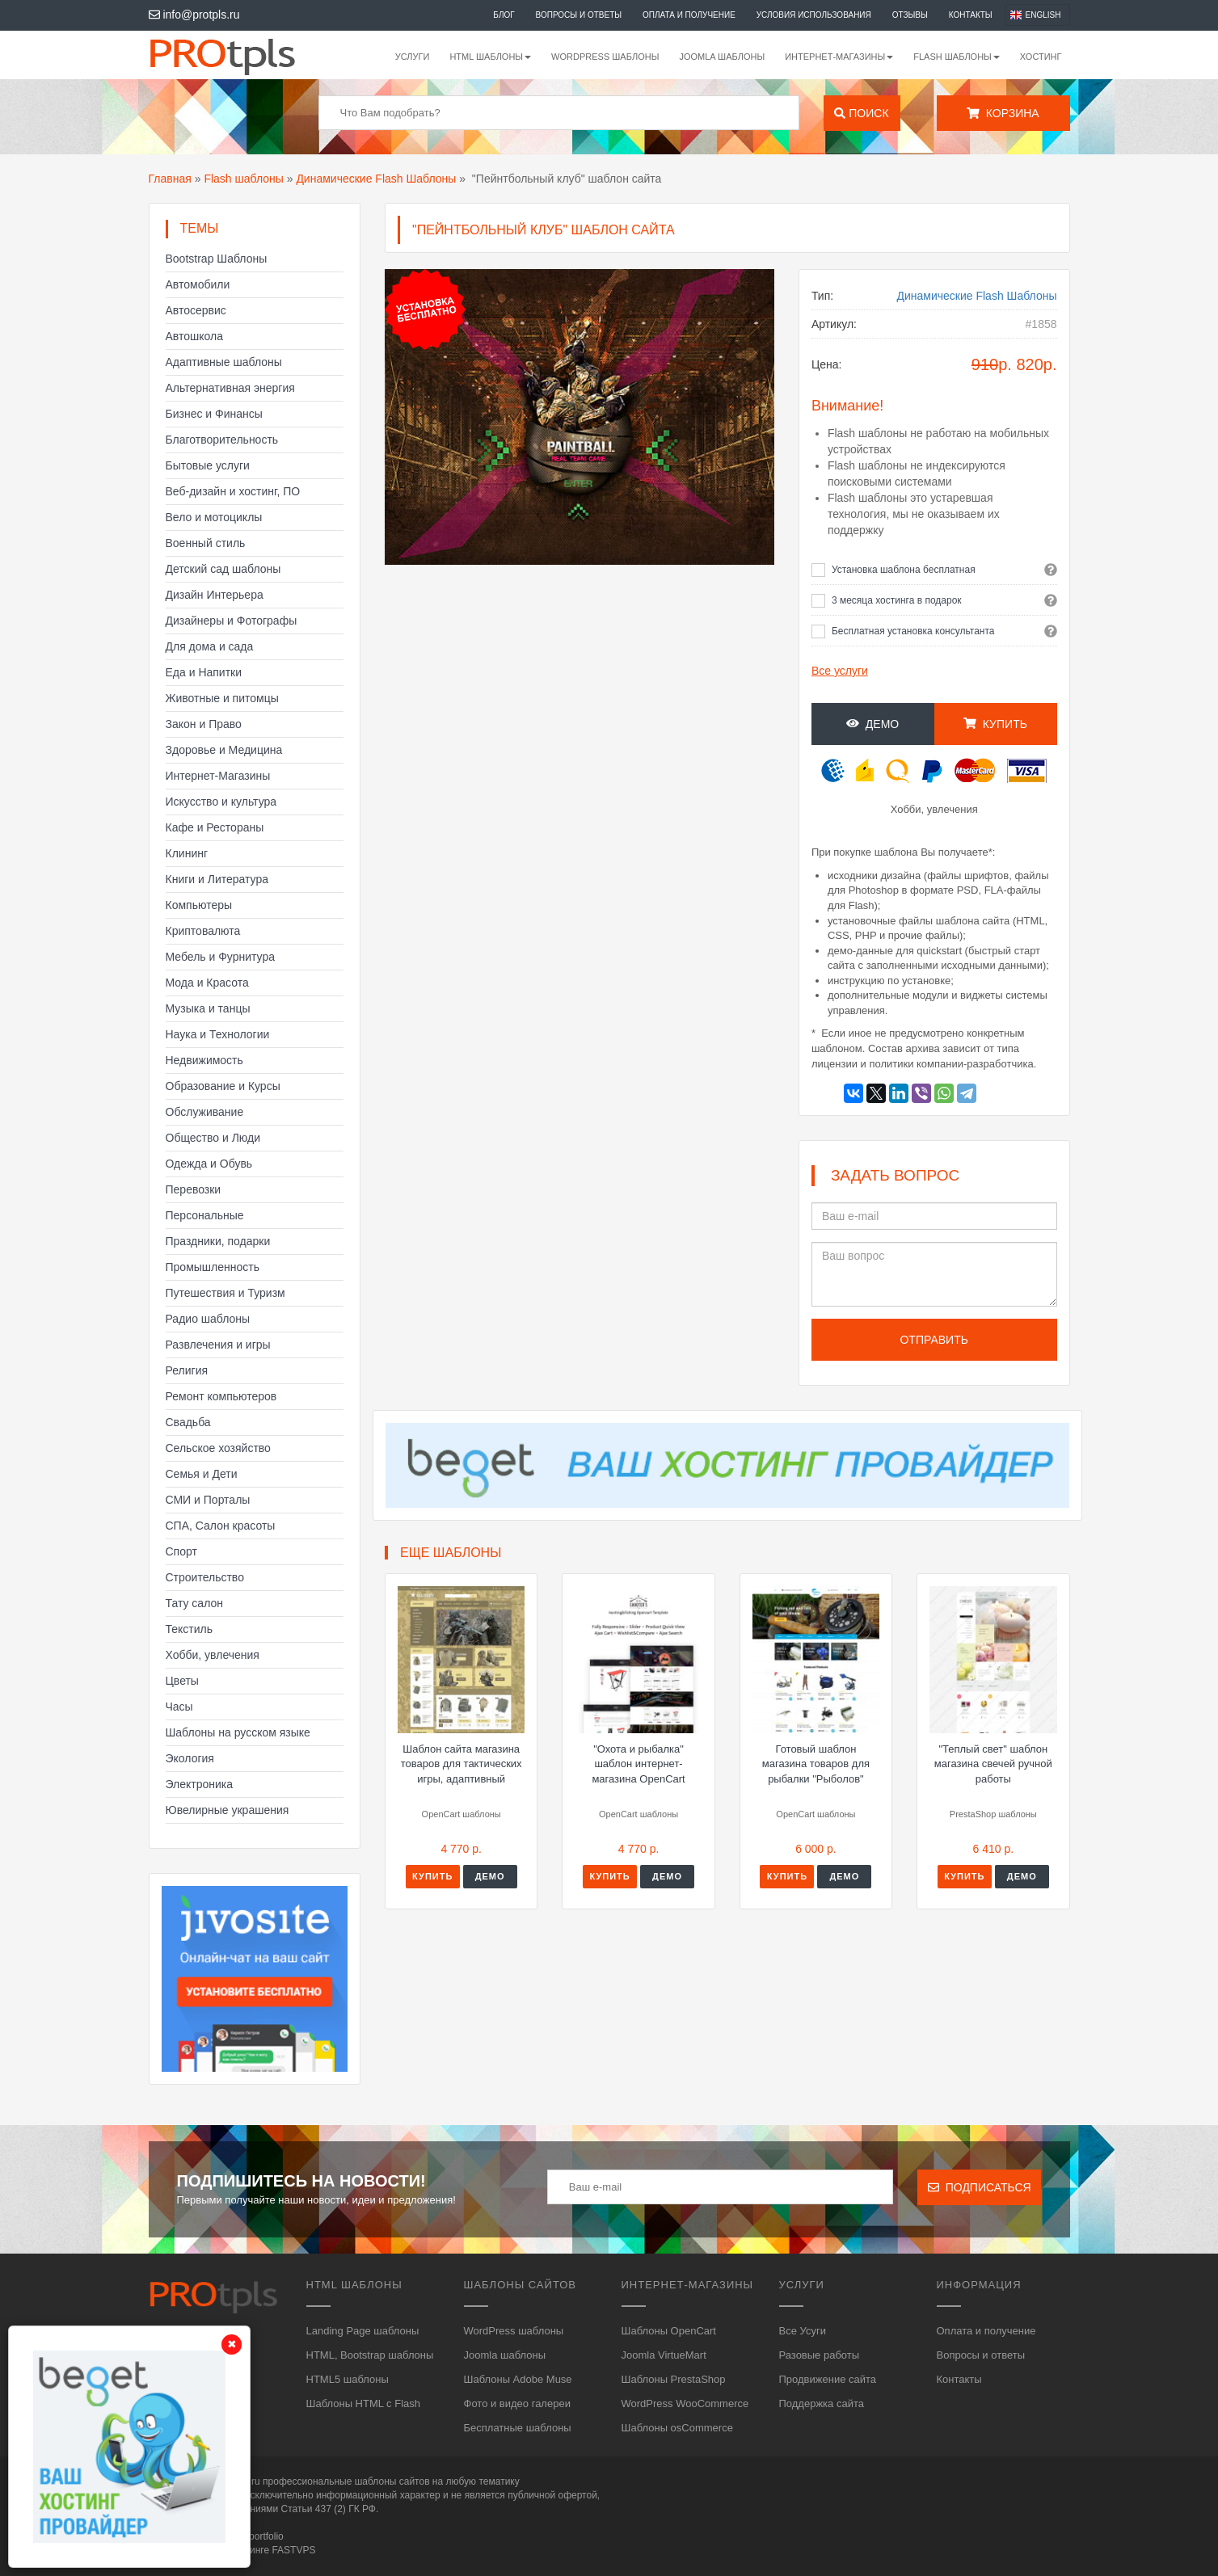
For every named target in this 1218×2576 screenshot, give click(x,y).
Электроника (200, 1784)
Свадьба (188, 1422)
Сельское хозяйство (218, 1448)
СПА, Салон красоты (221, 1525)
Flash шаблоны (243, 178)
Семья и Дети (202, 1473)
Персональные (205, 1215)
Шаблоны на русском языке (238, 1732)
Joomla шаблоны (722, 56)
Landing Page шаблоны (362, 2331)
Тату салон (195, 1603)
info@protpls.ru (194, 14)
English (1043, 15)
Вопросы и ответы (579, 15)
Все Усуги (802, 2331)
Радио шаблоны (208, 1318)
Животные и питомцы (222, 698)
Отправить (933, 1339)
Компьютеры (199, 905)
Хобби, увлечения (212, 1654)
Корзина (1003, 113)
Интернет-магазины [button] (839, 56)
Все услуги (839, 670)
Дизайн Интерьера (214, 594)
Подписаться (979, 2187)
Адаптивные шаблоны (224, 362)
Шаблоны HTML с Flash (363, 2403)
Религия (187, 1370)
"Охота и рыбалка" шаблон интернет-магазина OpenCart (638, 1764)
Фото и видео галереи (517, 2403)
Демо (872, 724)
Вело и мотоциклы (214, 517)
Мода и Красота (207, 982)
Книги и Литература (217, 879)
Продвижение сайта (828, 2379)
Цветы (182, 1680)
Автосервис (196, 310)
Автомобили (198, 284)
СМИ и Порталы (208, 1499)
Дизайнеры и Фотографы (231, 620)
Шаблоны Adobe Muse (518, 2379)
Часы (179, 1706)
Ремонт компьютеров (221, 1396)
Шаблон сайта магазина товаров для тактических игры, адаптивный (461, 1764)
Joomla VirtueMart (664, 2355)
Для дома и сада (210, 646)
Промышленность (212, 1267)
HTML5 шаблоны (347, 2379)
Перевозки (193, 1189)
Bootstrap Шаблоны (217, 258)
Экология (190, 1758)
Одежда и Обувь (209, 1163)
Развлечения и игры (218, 1344)
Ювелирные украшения (227, 1810)
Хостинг (1041, 56)
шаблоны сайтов (392, 2481)
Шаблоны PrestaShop (674, 2379)
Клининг (187, 853)
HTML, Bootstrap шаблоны (370, 2355)
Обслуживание (205, 1111)
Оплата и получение (689, 15)
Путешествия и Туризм (225, 1292)
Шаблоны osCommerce (677, 2428)
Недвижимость (204, 1060)
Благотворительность (222, 439)
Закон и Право (204, 724)
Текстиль (189, 1629)
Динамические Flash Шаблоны (376, 178)
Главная (170, 178)
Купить (995, 724)
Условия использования (814, 15)
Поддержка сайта (821, 2403)
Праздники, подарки (218, 1241)
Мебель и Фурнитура (221, 956)
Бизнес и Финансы (214, 413)
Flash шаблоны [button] (956, 56)
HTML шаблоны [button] (490, 56)
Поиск (861, 113)
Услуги (412, 56)
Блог (503, 15)
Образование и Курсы (223, 1086)
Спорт (181, 1551)
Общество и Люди (213, 1137)
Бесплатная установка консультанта (913, 631)
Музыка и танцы (208, 1008)
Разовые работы (819, 2355)
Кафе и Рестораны (215, 827)
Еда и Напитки (204, 672)
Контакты (971, 15)
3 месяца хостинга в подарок (897, 600)
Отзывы (910, 15)
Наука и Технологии (218, 1034)
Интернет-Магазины (218, 775)
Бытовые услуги (208, 465)
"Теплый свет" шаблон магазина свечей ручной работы (993, 1764)
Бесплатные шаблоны (517, 2428)
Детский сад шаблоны (223, 568)
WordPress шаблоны (605, 56)
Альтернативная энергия (230, 387)
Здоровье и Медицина (224, 749)
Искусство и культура (221, 801)
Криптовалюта (203, 930)
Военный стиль (206, 543)
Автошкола (194, 336)
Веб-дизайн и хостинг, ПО (233, 491)
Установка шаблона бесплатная (904, 569)
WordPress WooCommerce (685, 2403)
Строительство (205, 1577)
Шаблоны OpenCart (669, 2331)
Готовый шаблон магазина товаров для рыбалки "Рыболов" (816, 1764)
